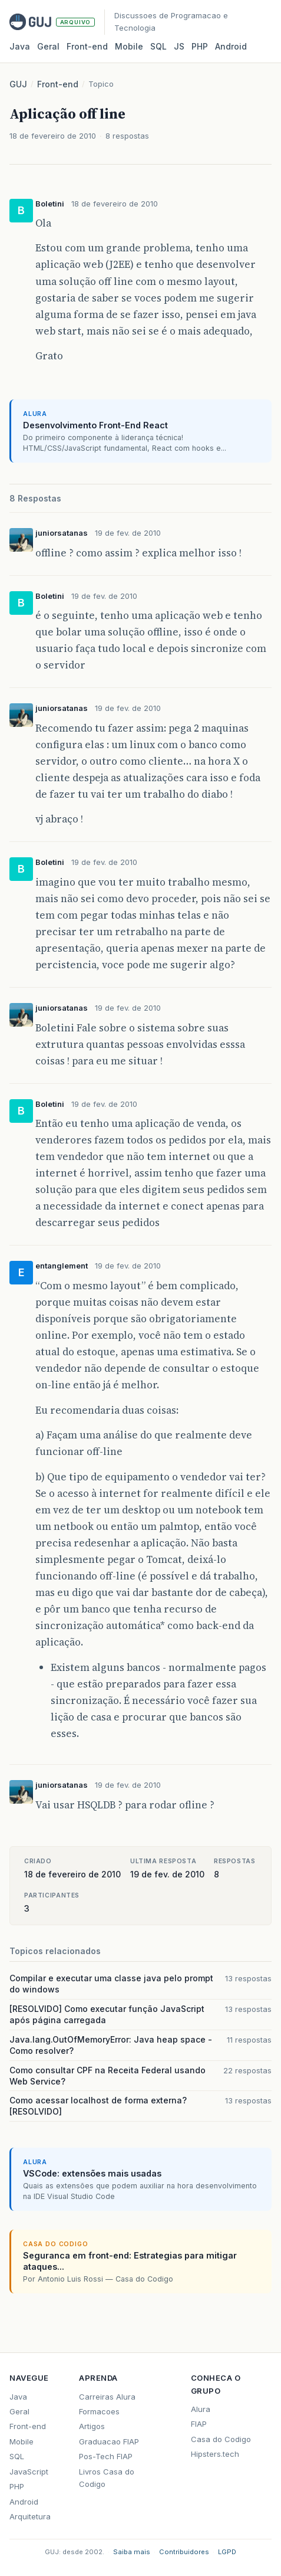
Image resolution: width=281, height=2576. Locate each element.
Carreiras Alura (107, 2396)
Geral (48, 46)
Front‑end (87, 46)
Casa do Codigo (221, 2439)
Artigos (92, 2426)
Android (231, 46)
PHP (199, 46)
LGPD (227, 2552)
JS (179, 46)
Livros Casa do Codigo (106, 2478)
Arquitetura (30, 2516)
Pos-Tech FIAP (106, 2456)
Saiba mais (131, 2552)
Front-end (57, 84)
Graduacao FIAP (109, 2441)
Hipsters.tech (215, 2454)
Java (19, 46)
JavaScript (28, 2471)
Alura (200, 2409)
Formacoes (99, 2411)
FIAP (199, 2423)
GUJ (18, 84)
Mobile (129, 46)
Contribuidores (184, 2552)
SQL (158, 46)
